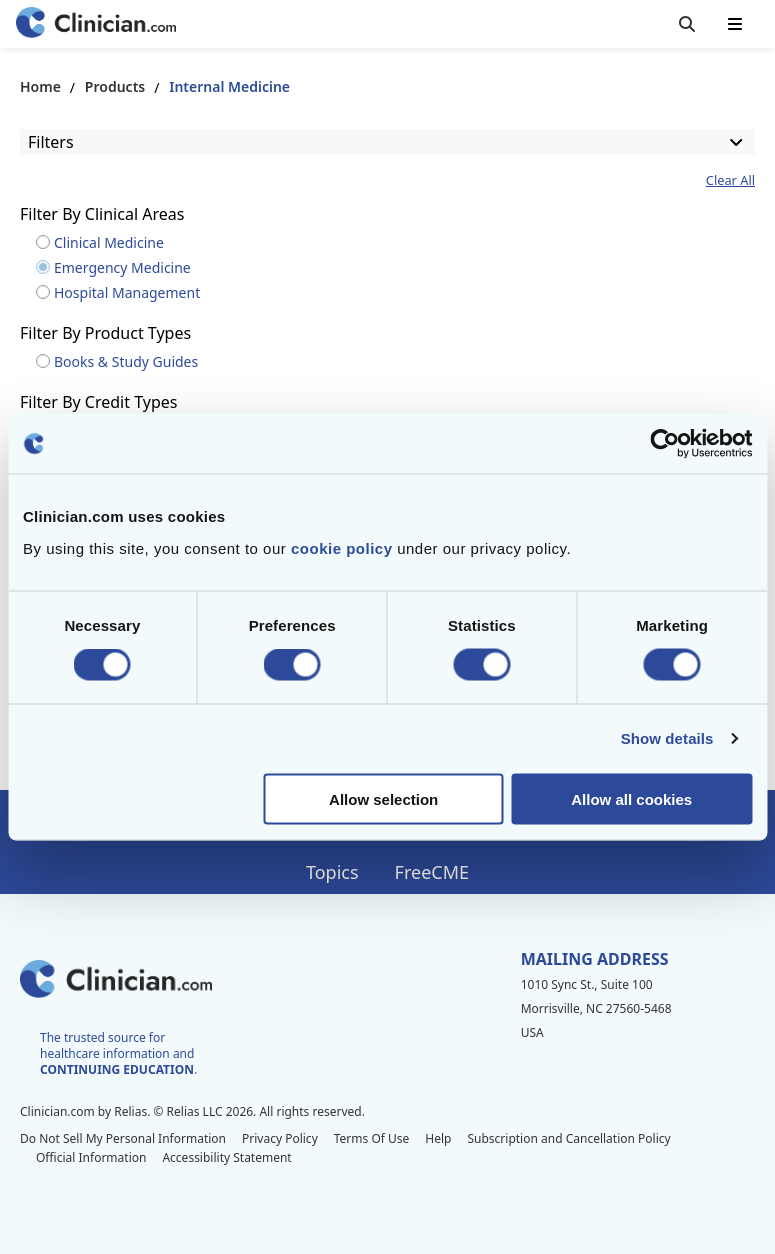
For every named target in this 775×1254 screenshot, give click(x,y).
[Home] (96, 24)
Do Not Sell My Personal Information (123, 1138)
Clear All (730, 180)
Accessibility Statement (226, 1157)
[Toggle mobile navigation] (735, 24)
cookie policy (342, 547)
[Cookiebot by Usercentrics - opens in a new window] (664, 444)
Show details (667, 738)
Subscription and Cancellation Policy (568, 1138)
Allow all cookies (631, 798)
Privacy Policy (280, 1138)
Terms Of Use (372, 1138)
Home (40, 86)
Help (438, 1138)
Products (115, 86)
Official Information (91, 1157)
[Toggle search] (687, 24)
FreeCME (432, 872)
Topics (332, 872)
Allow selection (383, 798)
